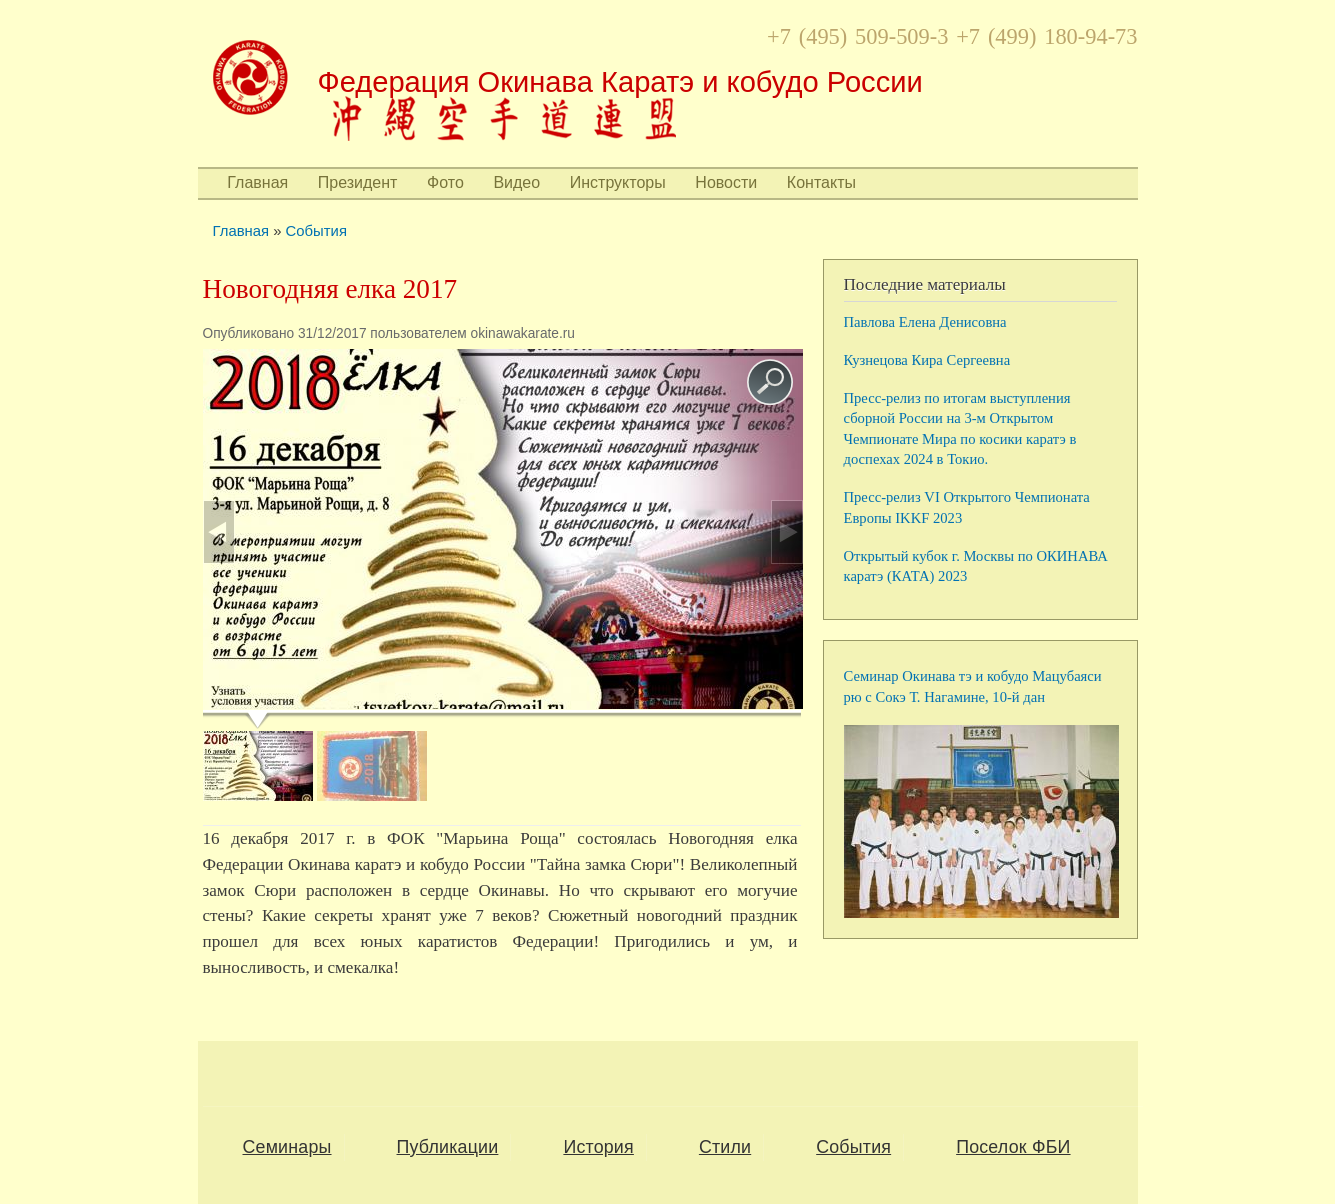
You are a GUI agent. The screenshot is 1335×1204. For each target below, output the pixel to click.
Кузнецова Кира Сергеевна (927, 360)
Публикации (448, 1147)
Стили (725, 1147)
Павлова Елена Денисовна (925, 322)
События (316, 231)
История (598, 1147)
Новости (726, 182)
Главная (257, 182)
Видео (516, 182)
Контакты (821, 182)
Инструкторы (618, 182)
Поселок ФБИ (1013, 1147)
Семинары (287, 1147)
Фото (445, 182)
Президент (358, 182)
